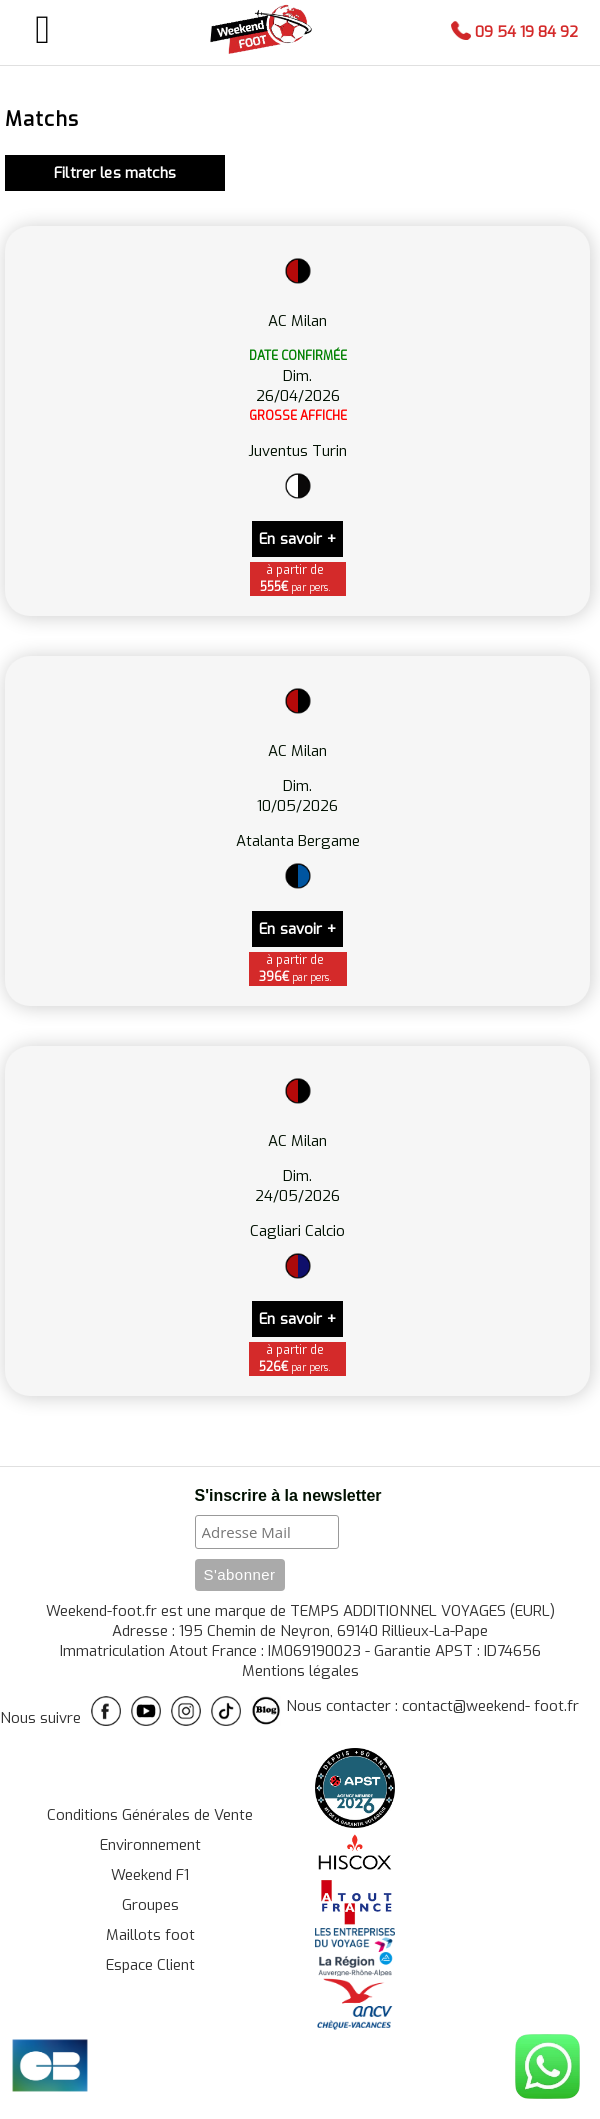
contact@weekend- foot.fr (490, 1706)
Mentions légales (300, 1671)
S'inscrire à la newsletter (288, 1495)
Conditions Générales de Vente (150, 1815)
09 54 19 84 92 (514, 32)
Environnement (150, 1845)
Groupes (150, 1905)
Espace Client (150, 1965)
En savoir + (297, 539)
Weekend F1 (150, 1875)
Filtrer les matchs (115, 173)
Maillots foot (150, 1935)
